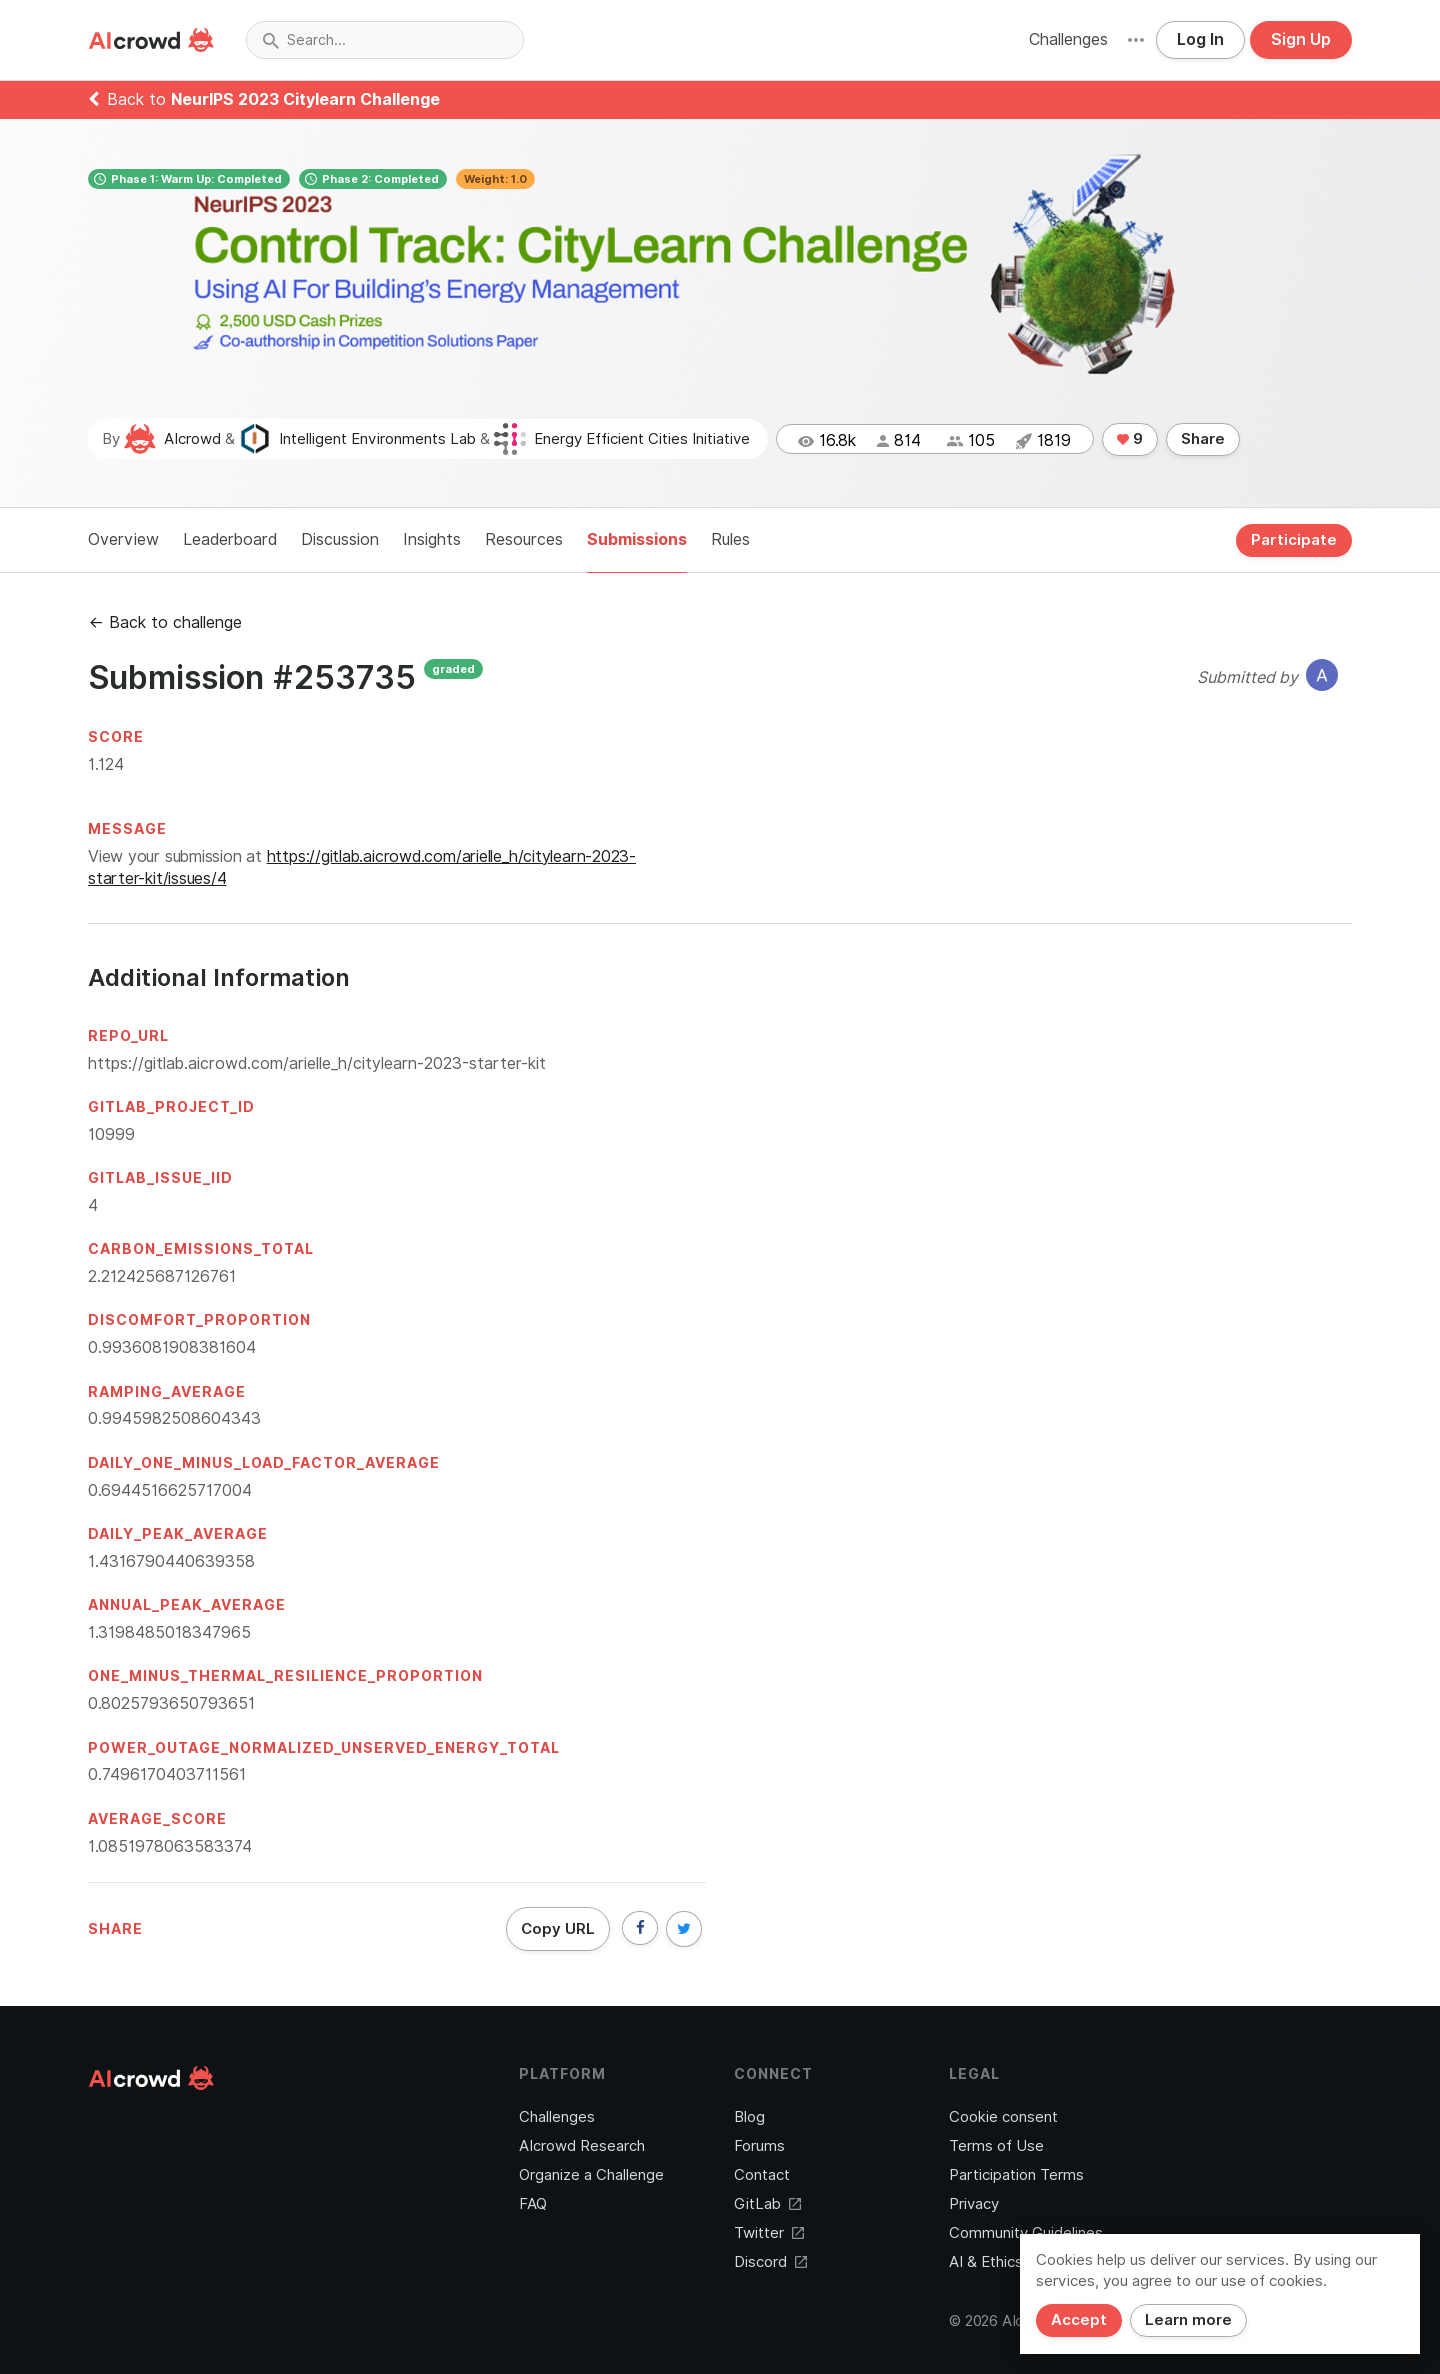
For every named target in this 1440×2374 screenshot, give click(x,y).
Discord (770, 2262)
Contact (762, 2175)
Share (1203, 439)
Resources (524, 539)
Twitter (769, 2233)
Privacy (974, 2204)
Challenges (1068, 39)
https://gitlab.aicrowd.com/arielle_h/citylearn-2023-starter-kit (317, 1063)
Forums (759, 2146)
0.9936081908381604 (172, 1347)
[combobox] (385, 40)
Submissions (637, 539)
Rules (730, 539)
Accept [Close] (1079, 2320)
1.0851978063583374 (170, 1846)
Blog (749, 2117)
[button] (1136, 40)
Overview (123, 539)
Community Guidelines (1026, 2233)
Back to (264, 99)
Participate (1294, 540)
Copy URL (558, 1929)
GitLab (767, 2204)
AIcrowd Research (582, 2146)
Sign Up (1301, 39)
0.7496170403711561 (167, 1774)
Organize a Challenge (591, 2175)
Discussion (340, 539)
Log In (1200, 39)
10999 (111, 1134)
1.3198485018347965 (169, 1632)
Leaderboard (230, 539)
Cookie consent (1003, 2117)
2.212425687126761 (162, 1276)
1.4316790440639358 (171, 1561)
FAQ (533, 2204)
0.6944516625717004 (170, 1490)
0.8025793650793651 (171, 1703)
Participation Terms (1016, 2175)
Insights (432, 539)
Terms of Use (996, 2146)
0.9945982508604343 (174, 1418)
